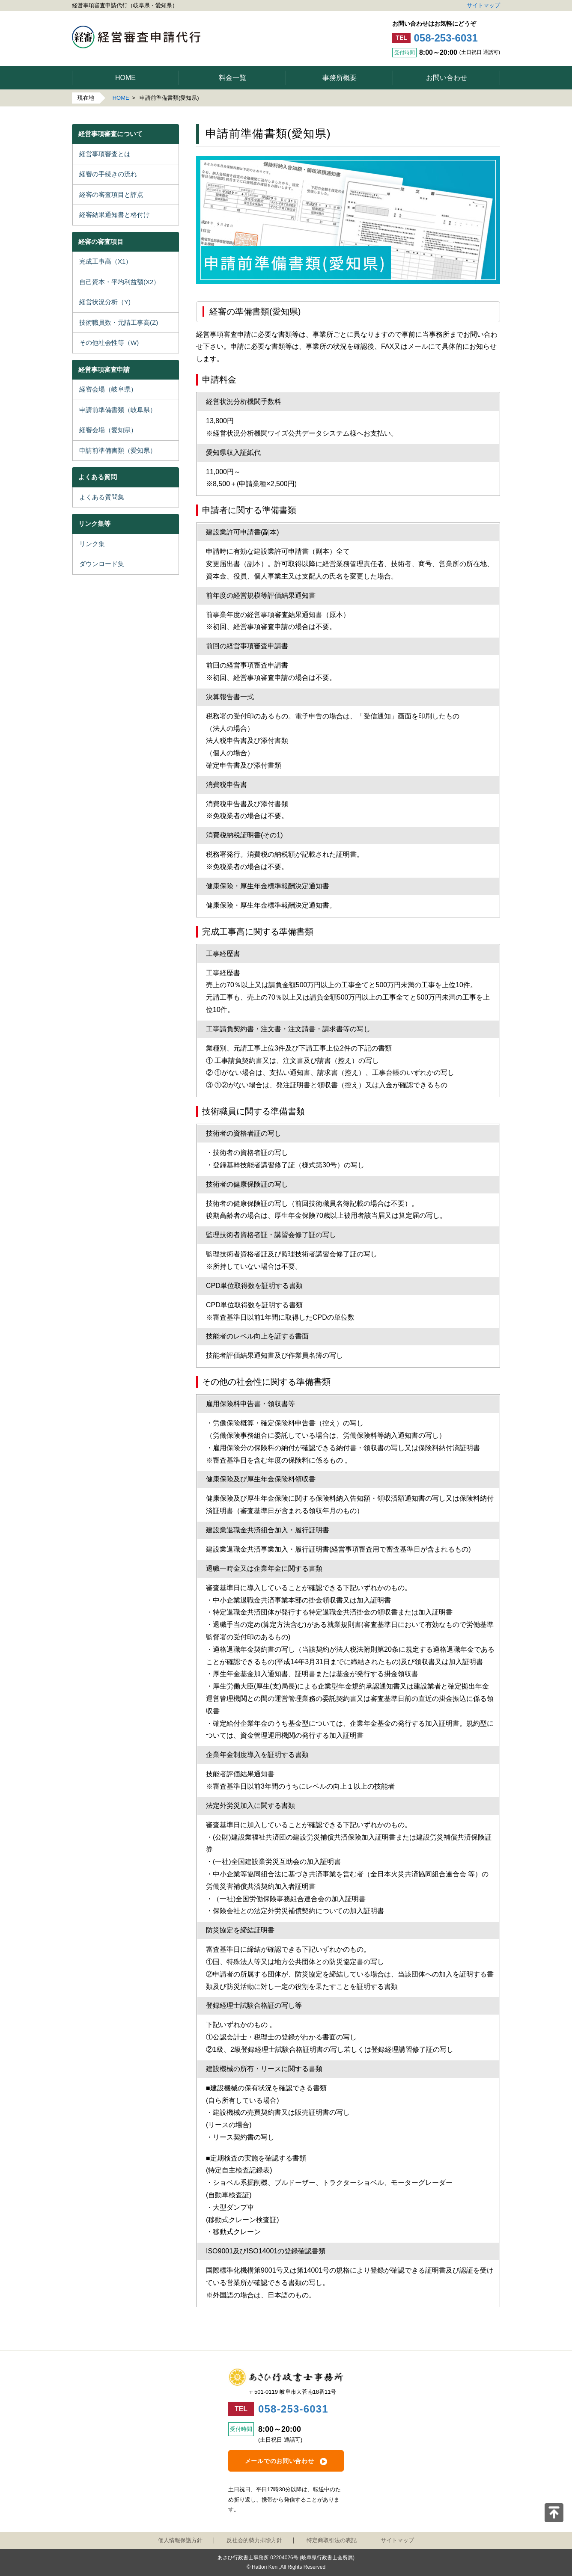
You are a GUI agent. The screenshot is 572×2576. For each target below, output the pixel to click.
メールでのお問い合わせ (279, 2460)
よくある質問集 (101, 497)
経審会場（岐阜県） (108, 389)
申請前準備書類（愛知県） (117, 450)
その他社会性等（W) (109, 342)
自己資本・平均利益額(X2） (119, 281)
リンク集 (92, 543)
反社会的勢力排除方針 (254, 2540)
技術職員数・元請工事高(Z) (118, 322)
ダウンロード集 (101, 563)
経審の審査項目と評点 (111, 194)
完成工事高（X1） (105, 261)
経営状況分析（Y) (105, 302)
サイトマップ (483, 5)
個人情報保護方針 (180, 2540)
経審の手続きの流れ (108, 174)
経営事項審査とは (105, 153)
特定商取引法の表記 (332, 2540)
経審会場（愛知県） (108, 429)
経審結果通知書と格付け (114, 214)
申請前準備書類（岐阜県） (117, 409)
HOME (121, 98)
